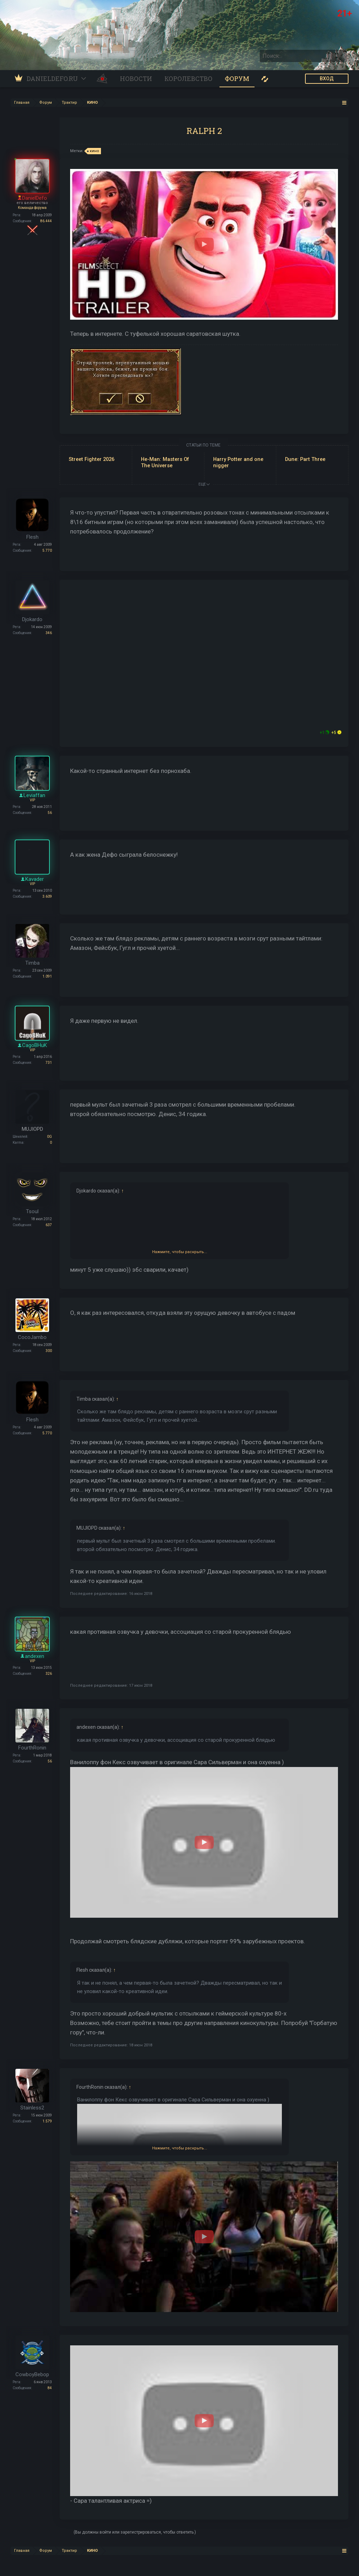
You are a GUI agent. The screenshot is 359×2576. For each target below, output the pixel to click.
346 (49, 633)
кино (93, 151)
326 (49, 1674)
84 (50, 2388)
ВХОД (327, 78)
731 (49, 1063)
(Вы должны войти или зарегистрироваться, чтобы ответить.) (135, 2532)
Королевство (188, 78)
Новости (136, 78)
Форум (237, 78)
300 (49, 1351)
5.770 (47, 550)
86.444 (46, 221)
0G (49, 1137)
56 (50, 813)
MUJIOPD (32, 1129)
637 (49, 1225)
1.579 (47, 2121)
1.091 (47, 976)
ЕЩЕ (204, 484)
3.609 (47, 896)
